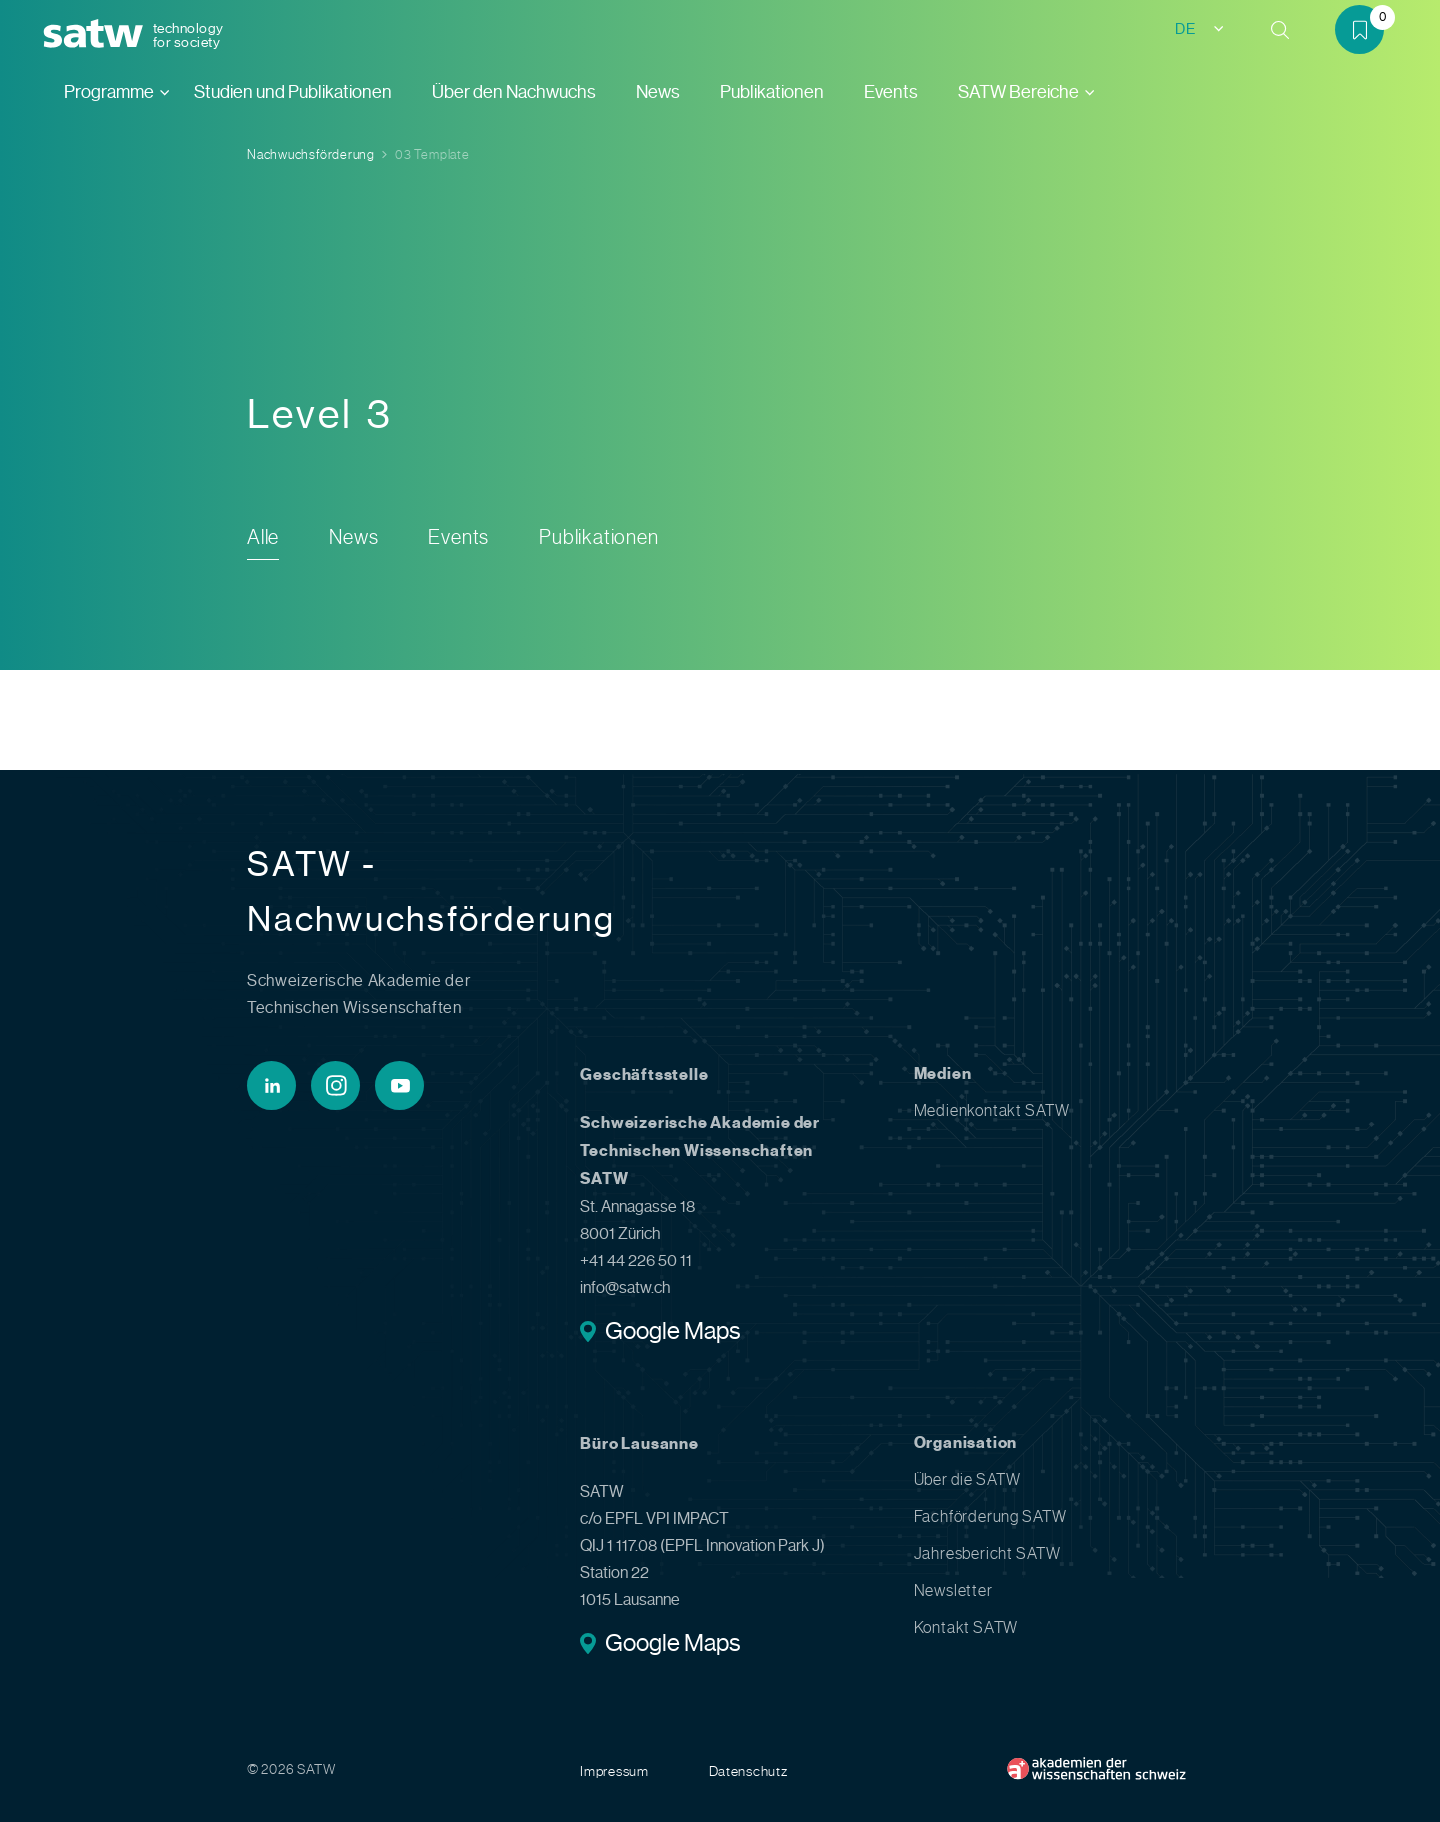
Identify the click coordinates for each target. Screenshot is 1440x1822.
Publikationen (772, 92)
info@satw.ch (625, 1287)
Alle (263, 537)
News (658, 92)
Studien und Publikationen (293, 92)
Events (891, 92)
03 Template (432, 154)
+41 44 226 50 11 (636, 1260)
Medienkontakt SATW (992, 1110)
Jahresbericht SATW (987, 1553)
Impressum (614, 1771)
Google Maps (672, 1333)
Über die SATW (967, 1479)
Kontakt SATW (966, 1627)
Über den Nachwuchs (514, 92)
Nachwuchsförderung (311, 154)
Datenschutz (748, 1771)
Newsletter (953, 1590)
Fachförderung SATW (990, 1516)
